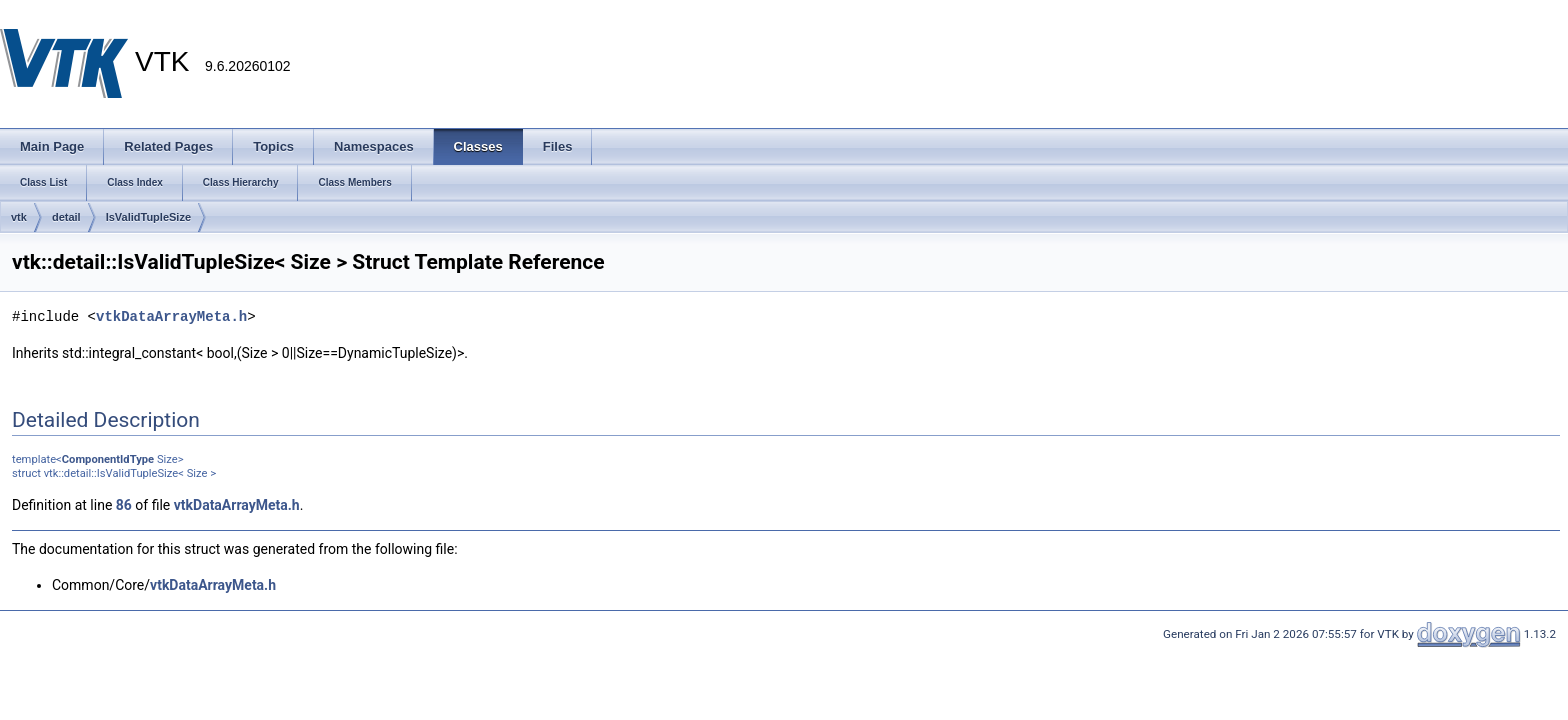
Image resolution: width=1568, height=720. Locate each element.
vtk (19, 217)
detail (66, 217)
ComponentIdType (108, 459)
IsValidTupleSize (148, 217)
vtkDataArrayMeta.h (171, 316)
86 (124, 505)
